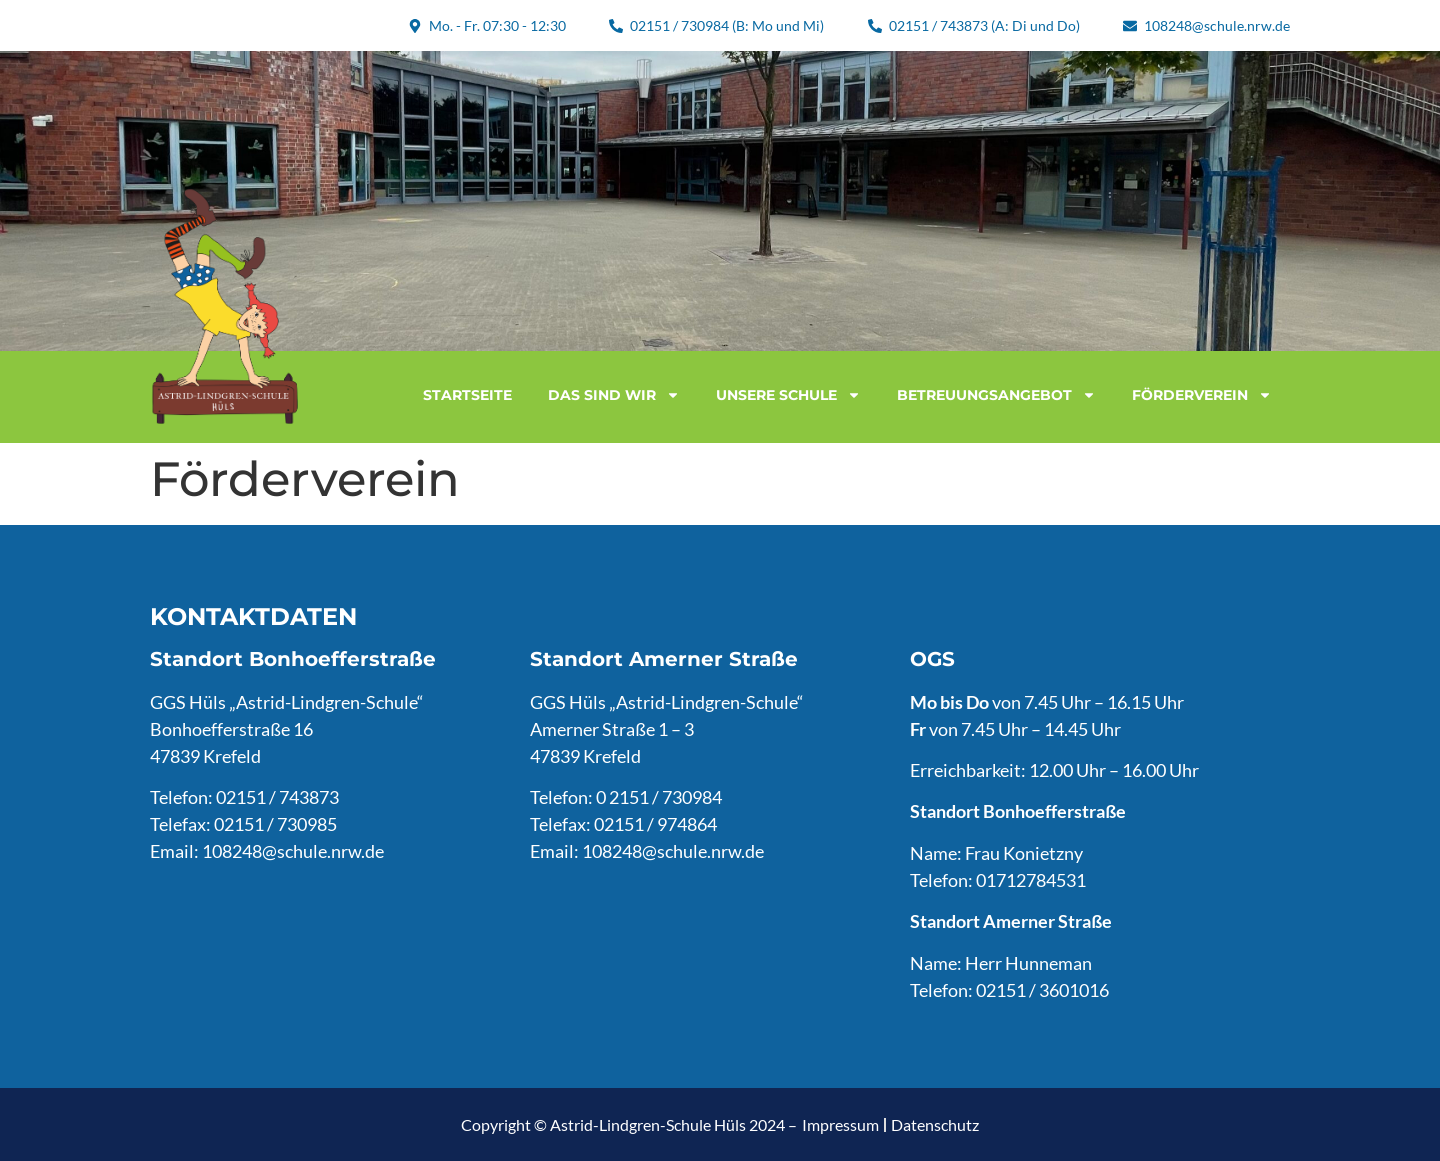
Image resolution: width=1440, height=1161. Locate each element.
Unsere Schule (788, 395)
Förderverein (1202, 395)
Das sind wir (614, 395)
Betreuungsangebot (996, 395)
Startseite (467, 395)
